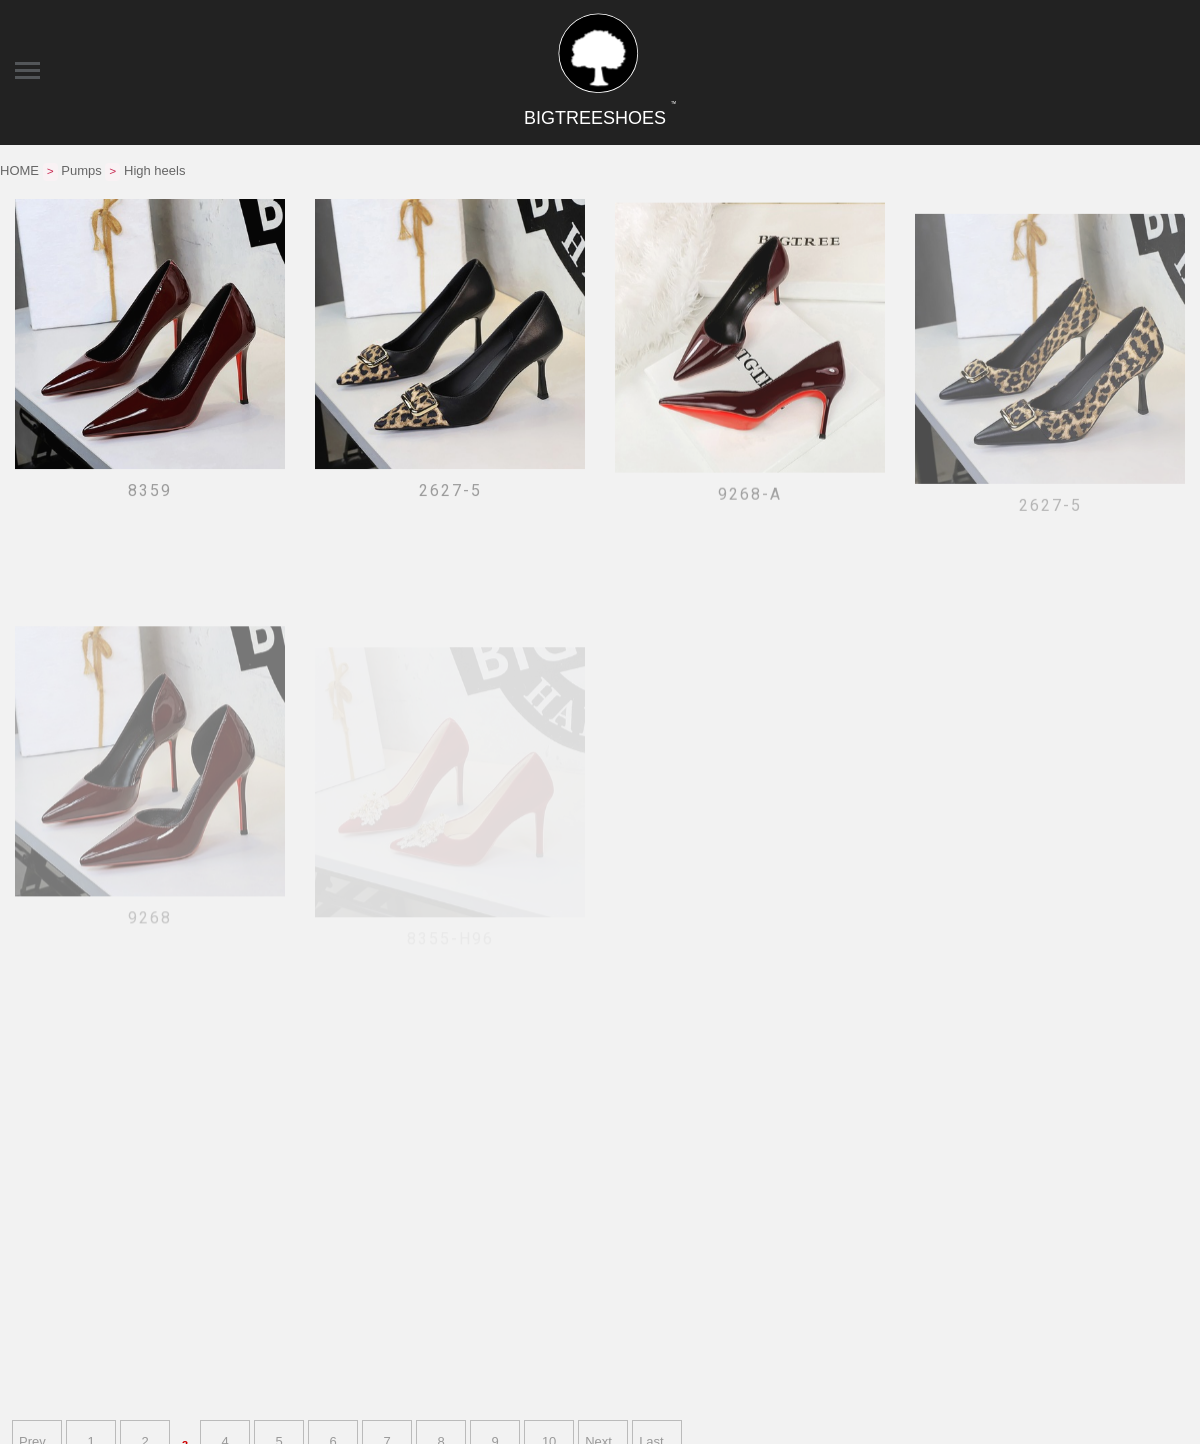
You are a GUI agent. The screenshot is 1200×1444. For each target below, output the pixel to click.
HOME (19, 170)
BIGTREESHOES (600, 118)
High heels (154, 170)
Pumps (81, 170)
